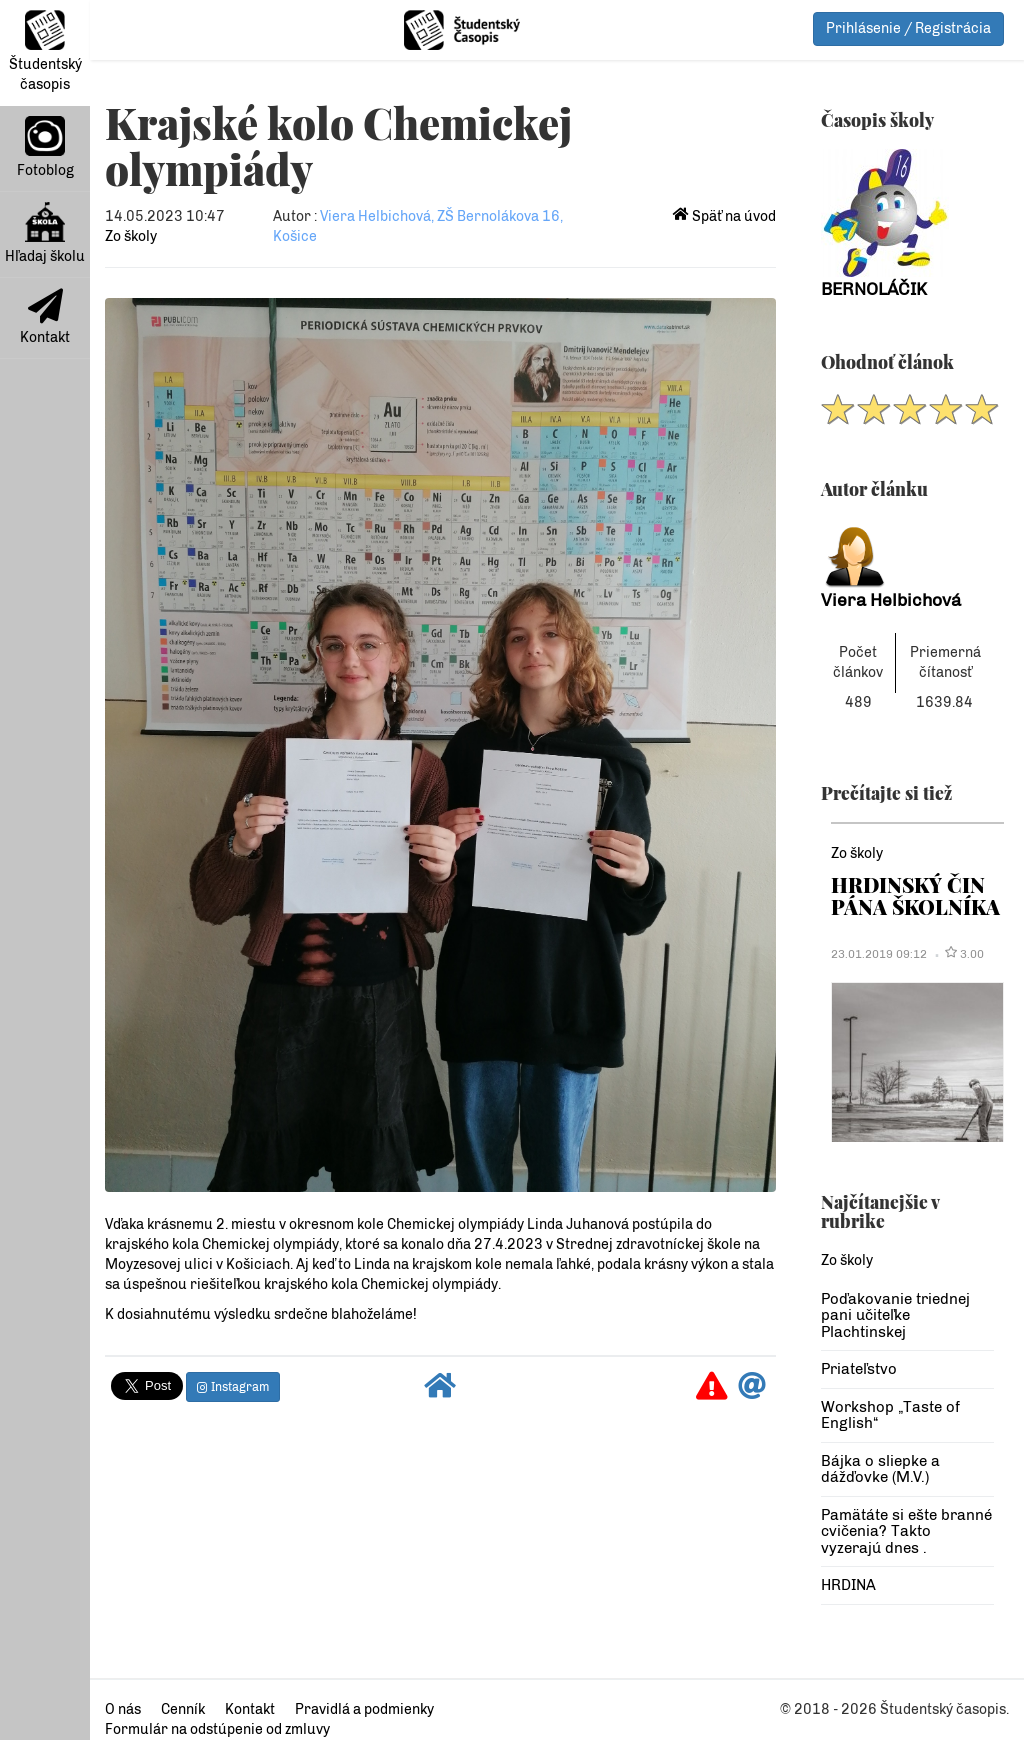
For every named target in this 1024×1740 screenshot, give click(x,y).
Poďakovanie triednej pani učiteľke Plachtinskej (895, 1315)
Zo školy (131, 236)
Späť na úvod (724, 216)
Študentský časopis (45, 51)
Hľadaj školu (45, 233)
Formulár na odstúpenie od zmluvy (217, 1729)
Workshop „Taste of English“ (890, 1415)
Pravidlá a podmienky (364, 1709)
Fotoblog (45, 147)
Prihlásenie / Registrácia (908, 28)
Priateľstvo (859, 1369)
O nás (123, 1709)
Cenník (183, 1709)
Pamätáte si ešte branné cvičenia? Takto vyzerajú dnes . (906, 1531)
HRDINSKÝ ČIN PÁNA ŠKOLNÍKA (915, 895)
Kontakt (45, 317)
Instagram (233, 1387)
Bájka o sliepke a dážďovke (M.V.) (880, 1469)
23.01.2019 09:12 (879, 954)
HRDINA (848, 1585)
